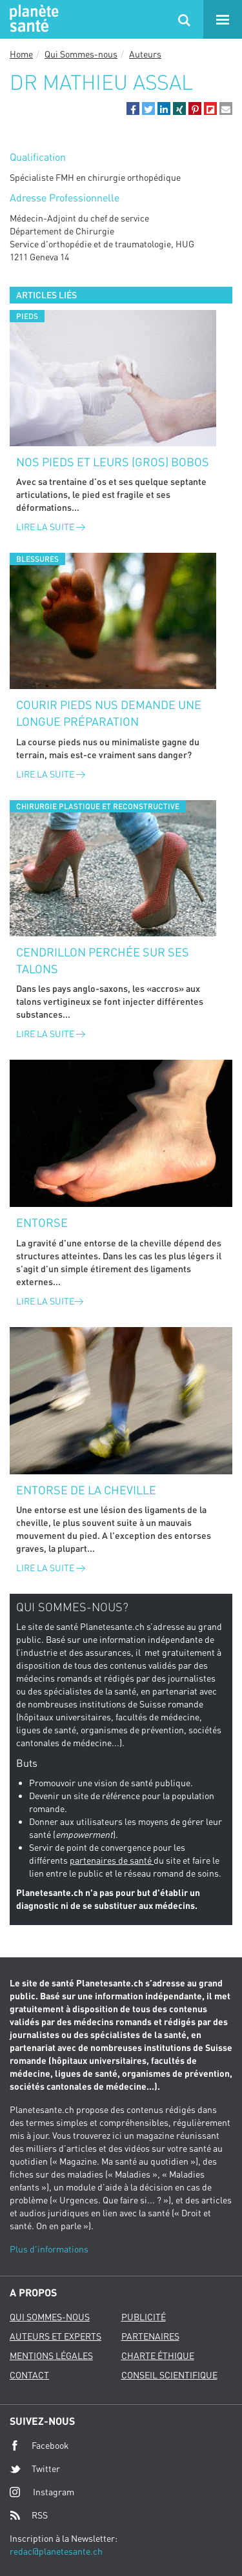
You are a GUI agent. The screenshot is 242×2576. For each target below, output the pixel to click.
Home (21, 53)
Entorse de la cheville (86, 1490)
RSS (29, 2515)
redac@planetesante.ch (56, 2551)
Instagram (42, 2491)
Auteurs (145, 53)
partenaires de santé (112, 1860)
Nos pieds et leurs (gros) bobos (112, 462)
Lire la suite (50, 526)
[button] (132, 108)
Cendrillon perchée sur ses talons (102, 960)
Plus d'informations (49, 2248)
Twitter (35, 2468)
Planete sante (32, 19)
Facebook (39, 2445)
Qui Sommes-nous (81, 53)
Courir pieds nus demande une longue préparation (108, 712)
